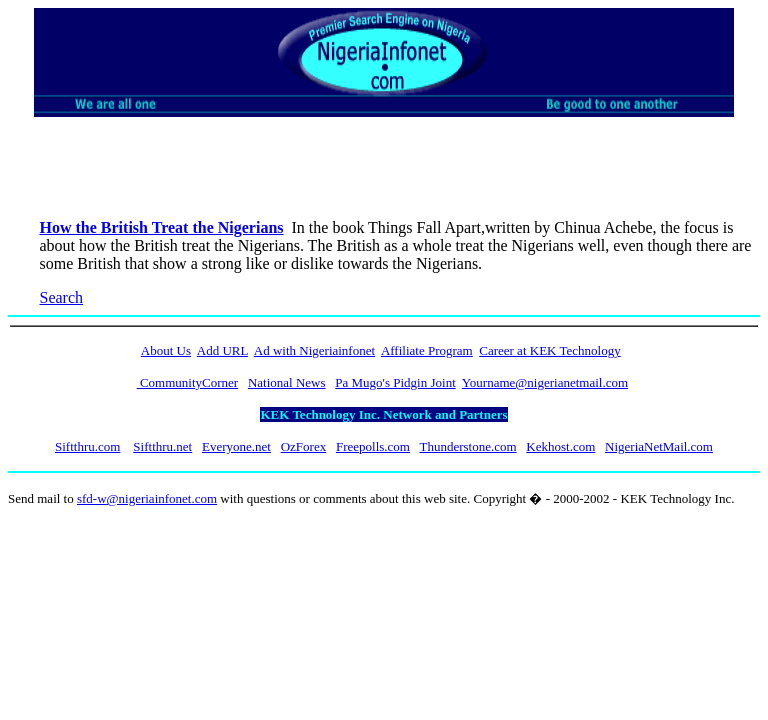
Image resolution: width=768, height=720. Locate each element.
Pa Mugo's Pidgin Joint (395, 382)
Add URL (222, 350)
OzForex (304, 446)
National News (287, 382)
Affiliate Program (427, 350)
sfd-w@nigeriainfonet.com (147, 498)
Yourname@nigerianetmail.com (545, 382)
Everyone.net (236, 446)
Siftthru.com (87, 446)
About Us (166, 350)
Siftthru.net (162, 446)
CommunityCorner (187, 382)
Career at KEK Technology (549, 350)
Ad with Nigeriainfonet (314, 350)
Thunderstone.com (467, 446)
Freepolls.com (373, 446)
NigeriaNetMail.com (659, 446)
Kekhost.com (560, 446)
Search (62, 297)
